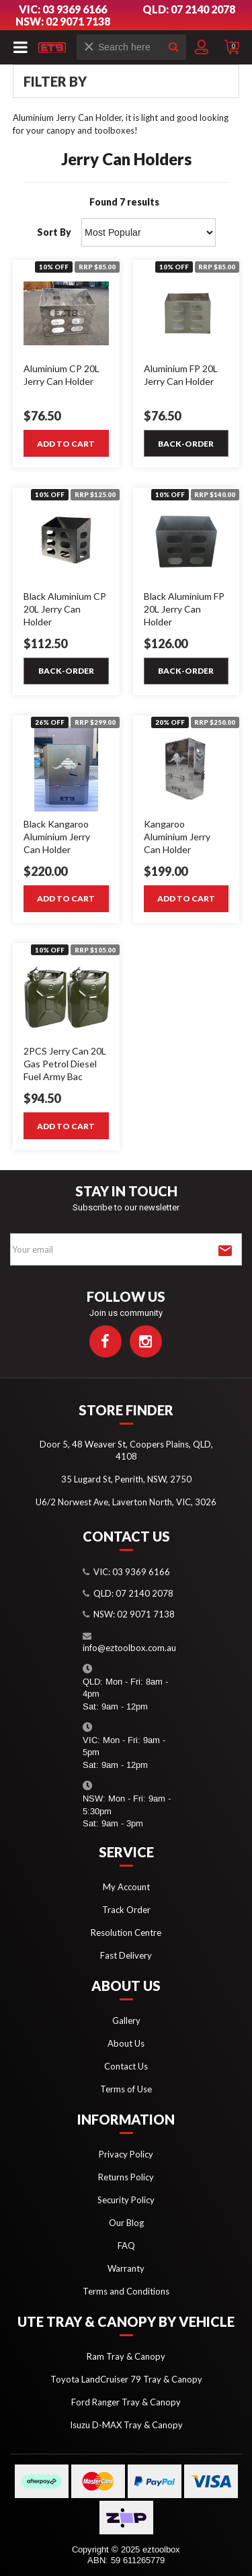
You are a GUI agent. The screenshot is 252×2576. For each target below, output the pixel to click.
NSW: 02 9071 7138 (62, 21)
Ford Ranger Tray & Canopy (126, 2402)
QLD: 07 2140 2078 (188, 9)
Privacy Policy (126, 2154)
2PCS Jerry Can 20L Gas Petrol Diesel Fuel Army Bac (65, 1063)
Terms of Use (126, 2089)
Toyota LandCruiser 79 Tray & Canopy (126, 2379)
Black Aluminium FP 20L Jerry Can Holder (184, 608)
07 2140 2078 (144, 1593)
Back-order (186, 444)
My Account (126, 1886)
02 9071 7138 (146, 1614)
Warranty (126, 2268)
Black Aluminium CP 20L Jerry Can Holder (65, 608)
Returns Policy (126, 2177)
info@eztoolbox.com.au (129, 1647)
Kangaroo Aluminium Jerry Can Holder (177, 836)
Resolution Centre (126, 1932)
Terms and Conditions (126, 2291)
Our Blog (126, 2222)
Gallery (126, 2020)
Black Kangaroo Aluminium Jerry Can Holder (57, 836)
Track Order (126, 1909)
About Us (126, 2043)
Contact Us (126, 2066)
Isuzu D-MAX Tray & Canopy (126, 2424)
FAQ (126, 2245)
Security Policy (126, 2199)
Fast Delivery (126, 1955)
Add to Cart (66, 444)
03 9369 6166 (141, 1571)
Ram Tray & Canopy (126, 2356)
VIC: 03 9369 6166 (63, 9)
